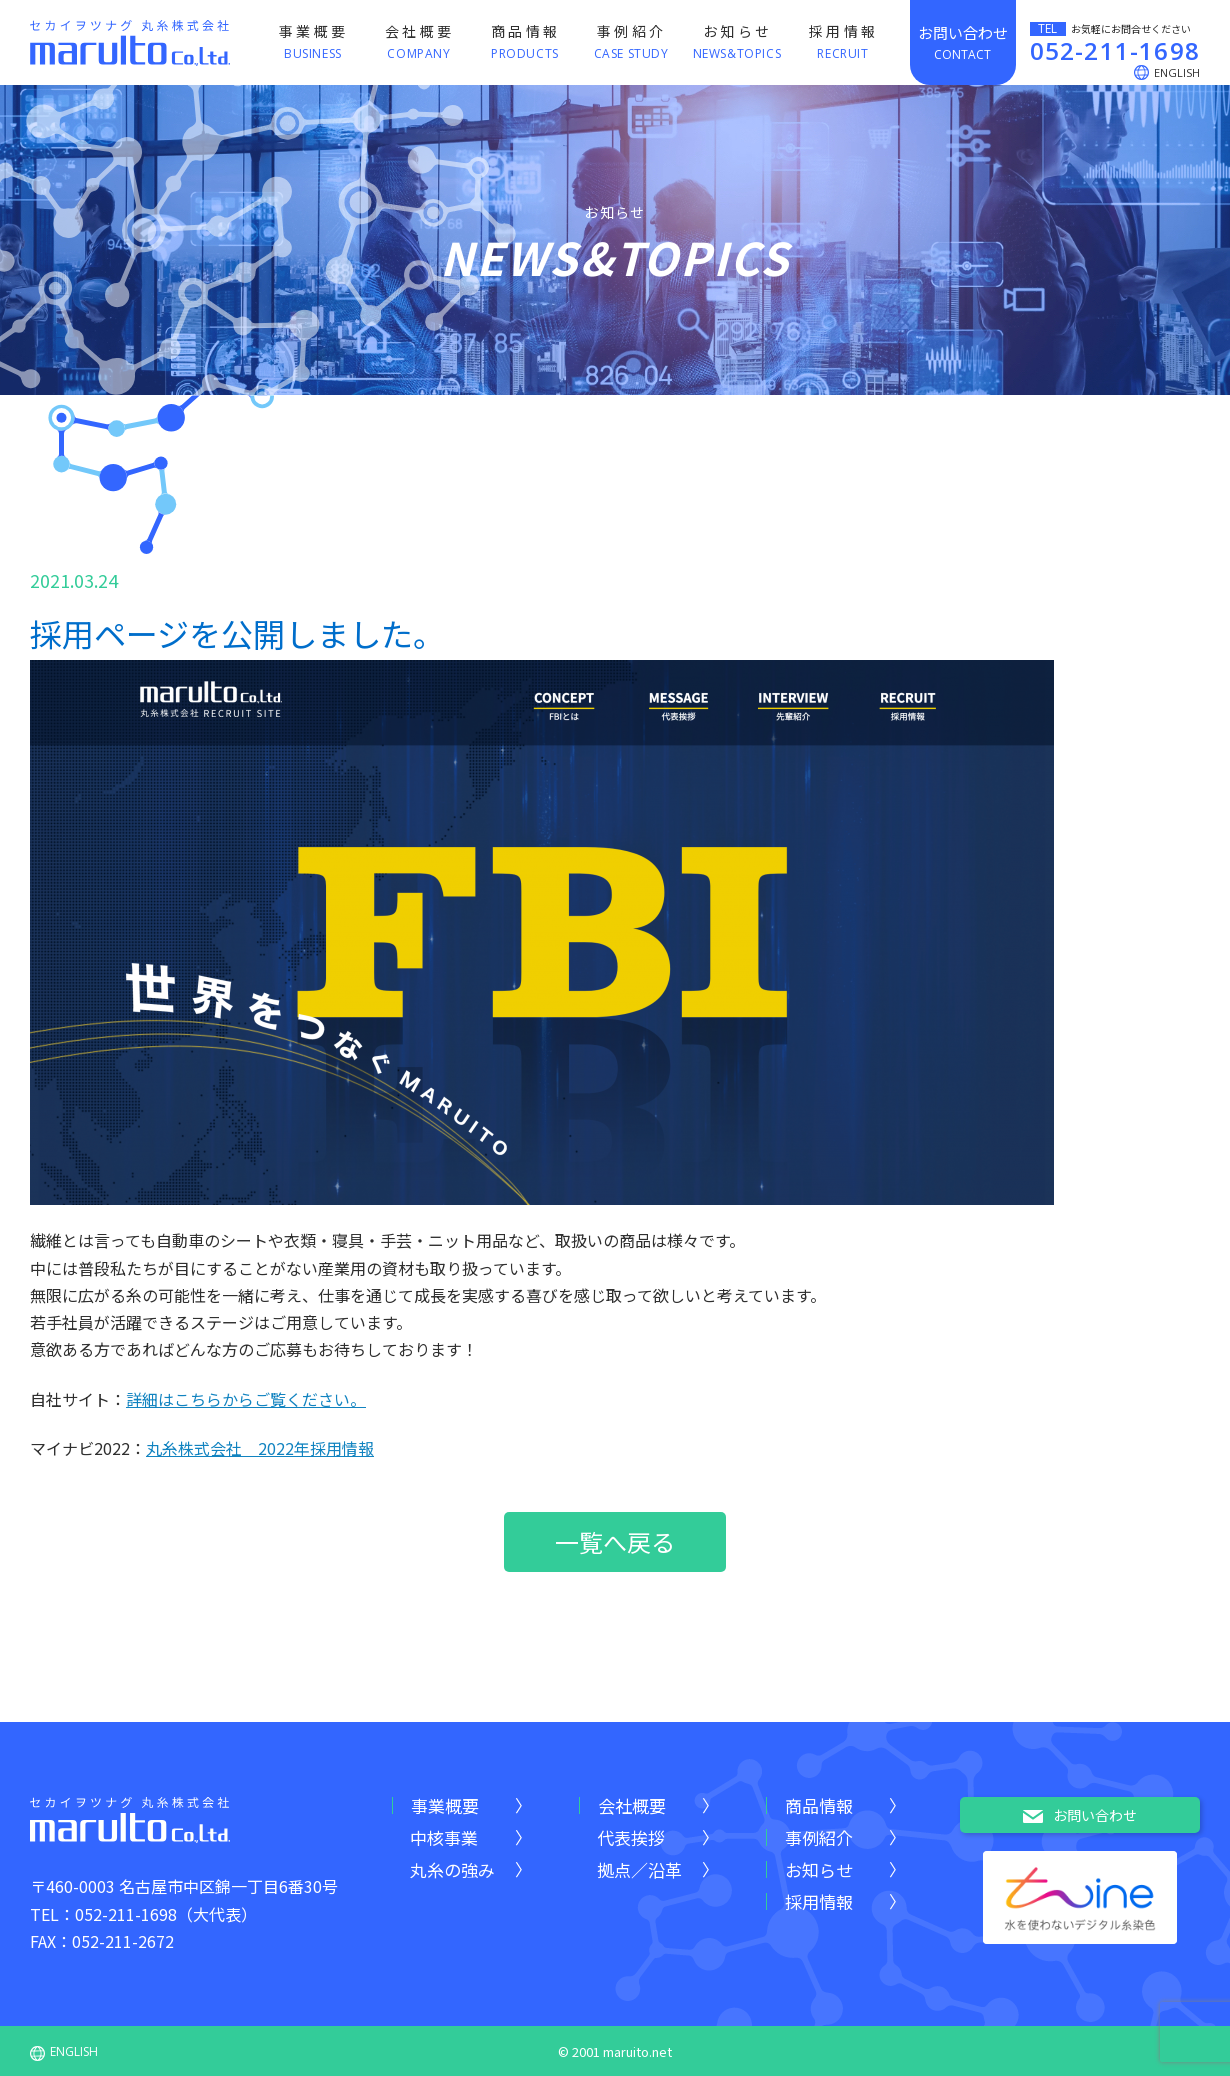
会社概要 (632, 1805)
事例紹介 (819, 1837)
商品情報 (819, 1805)
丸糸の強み (452, 1869)
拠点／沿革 (639, 1869)
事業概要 (445, 1805)
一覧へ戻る (615, 1541)
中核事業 (444, 1837)
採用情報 (819, 1901)
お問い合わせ (1080, 1816)
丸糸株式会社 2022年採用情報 (260, 1448)
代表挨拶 (631, 1837)
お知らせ (819, 1869)
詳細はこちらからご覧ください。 (246, 1399)
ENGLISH (64, 2051)
